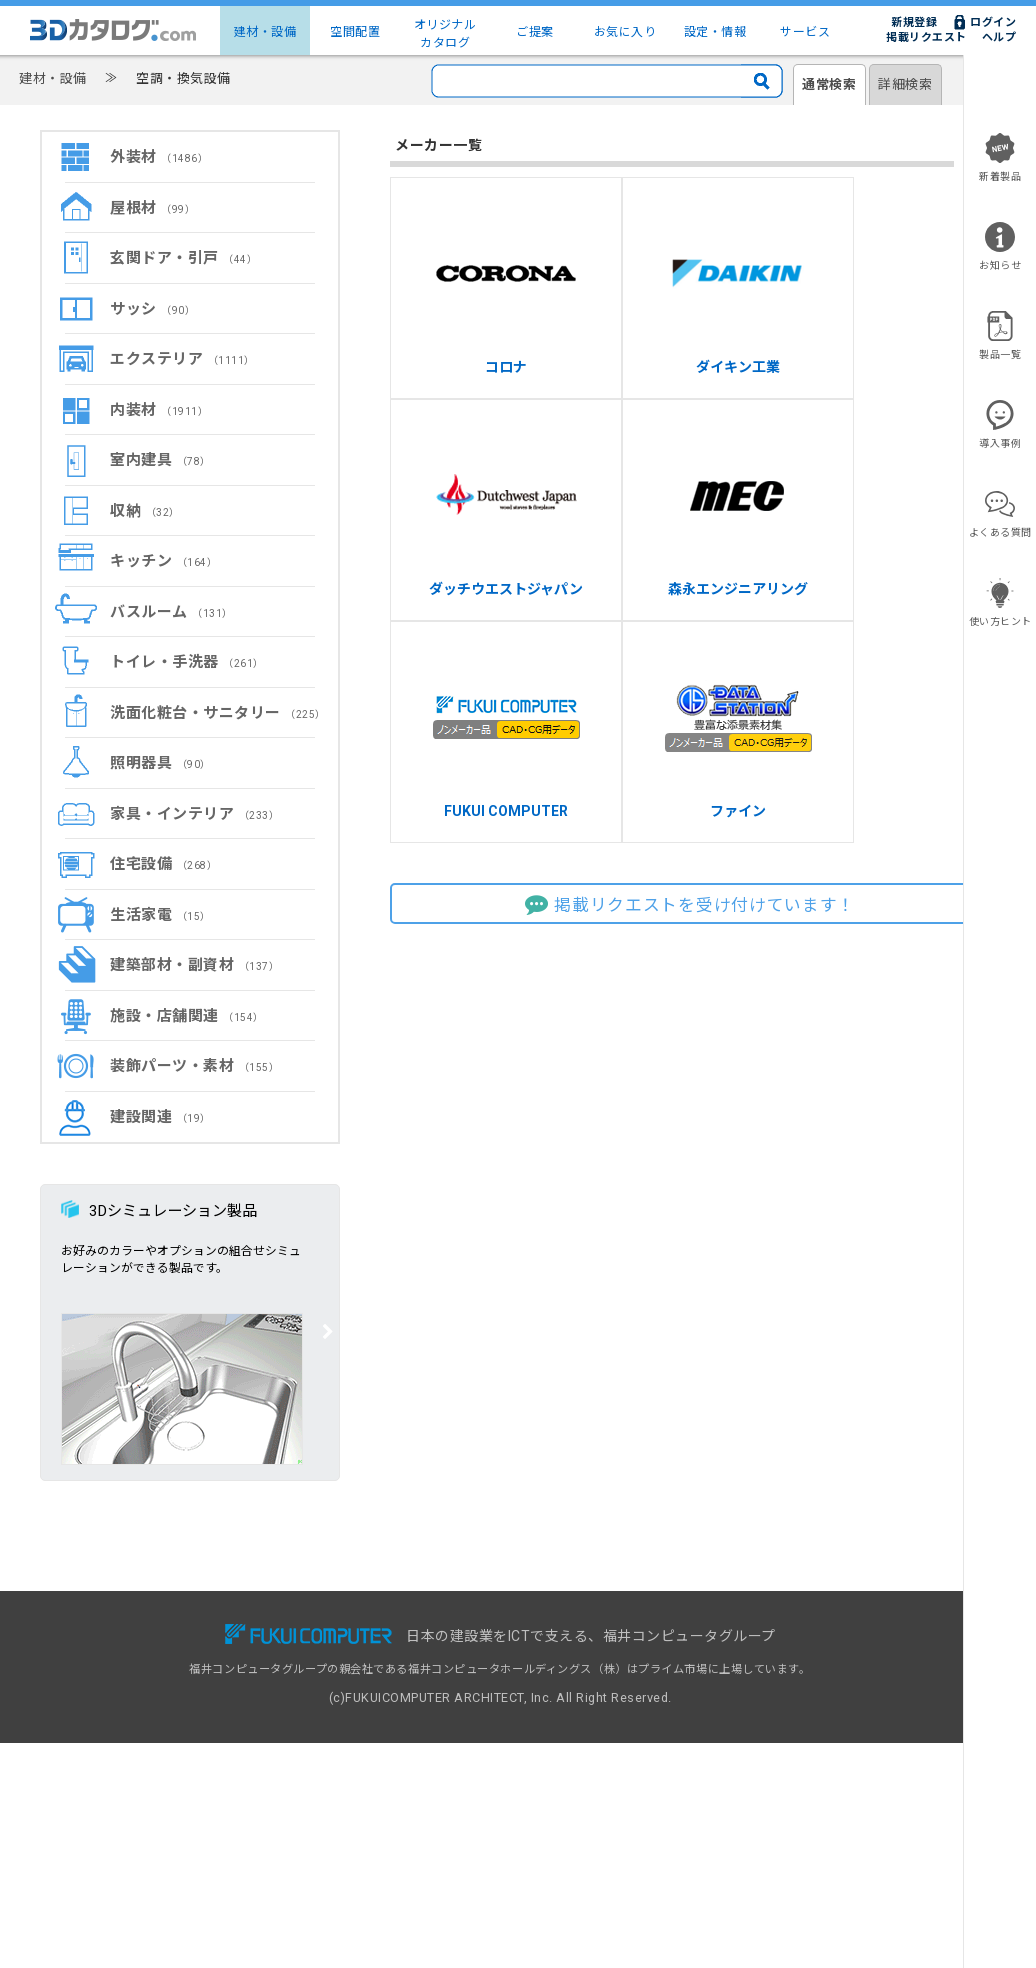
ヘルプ (999, 37)
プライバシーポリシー (790, 1697)
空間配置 (355, 32)
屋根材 (152, 208)
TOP (105, 1633)
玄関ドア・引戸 (183, 258)
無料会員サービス (352, 1633)
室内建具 (160, 460)
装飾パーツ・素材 (194, 1066)
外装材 (159, 157)
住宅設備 (163, 864)
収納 (145, 511)
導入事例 (329, 1676)
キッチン (163, 561)
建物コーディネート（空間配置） (179, 1676)
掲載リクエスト (926, 37)
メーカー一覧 (127, 1697)
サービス (805, 32)
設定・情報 (715, 32)
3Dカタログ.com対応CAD (589, 1633)
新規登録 (914, 22)
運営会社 (756, 1740)
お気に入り (625, 32)
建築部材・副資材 (194, 965)
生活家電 (160, 915)
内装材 (159, 410)
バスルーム (171, 612)
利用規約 (756, 1676)
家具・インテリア (194, 814)
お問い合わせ (767, 1633)
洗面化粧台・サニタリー (218, 713)
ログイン (993, 22)
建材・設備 (265, 32)
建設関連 (160, 1117)
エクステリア (182, 359)
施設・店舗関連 (187, 1016)
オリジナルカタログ (445, 34)
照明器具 (160, 763)
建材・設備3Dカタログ (152, 1654)
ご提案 (535, 32)
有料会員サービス (352, 1654)
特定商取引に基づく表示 (796, 1719)
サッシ (152, 309)
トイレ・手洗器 (187, 662)
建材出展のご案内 (566, 1676)
